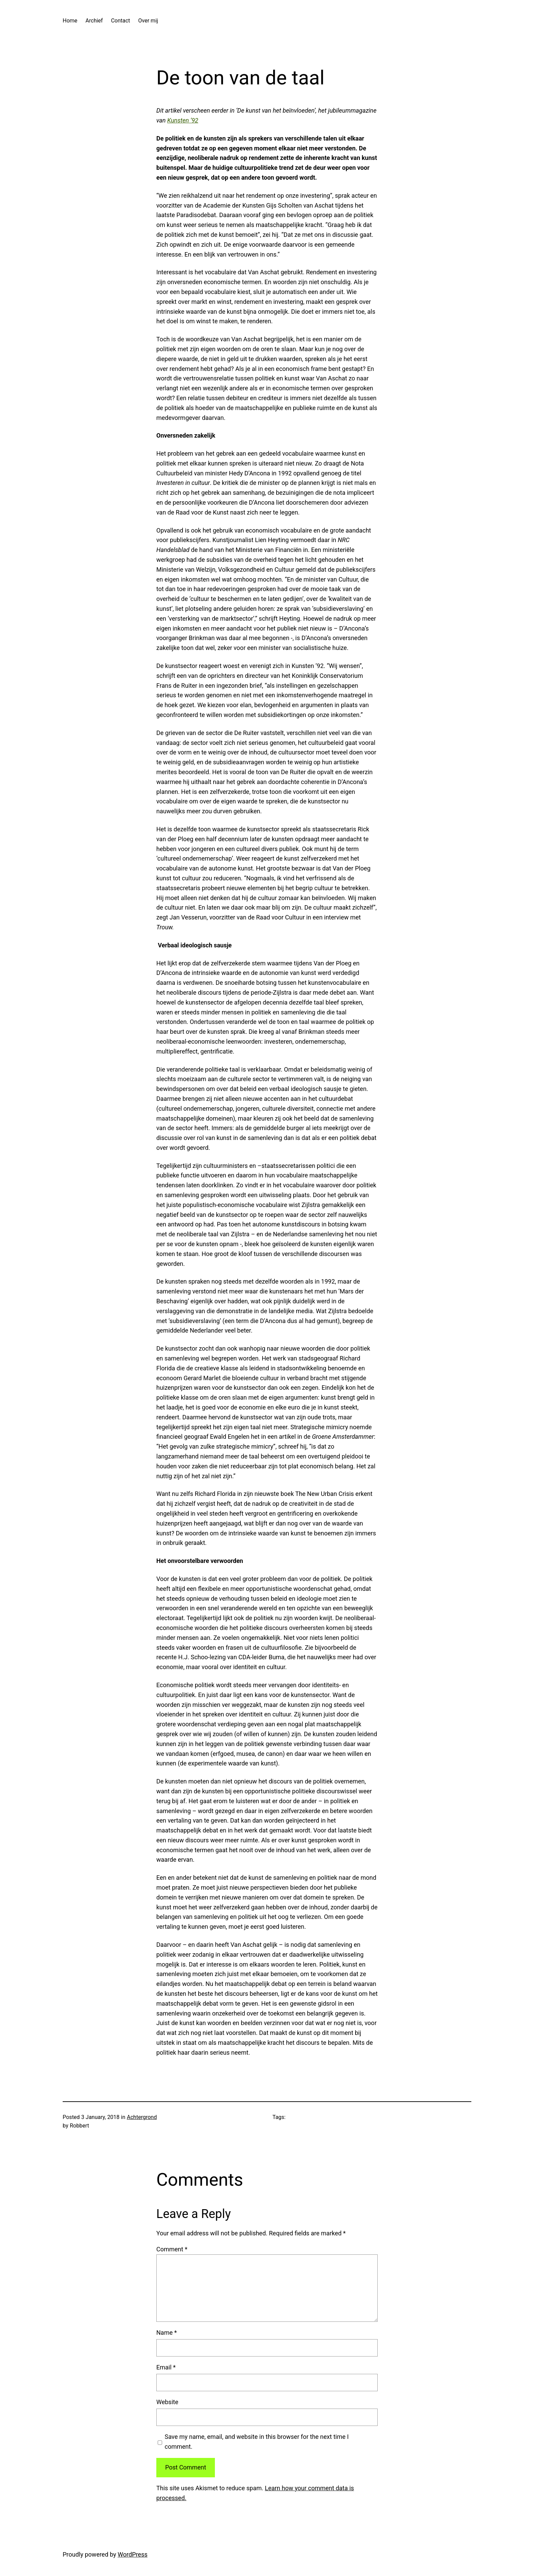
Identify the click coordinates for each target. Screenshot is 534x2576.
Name (166, 2332)
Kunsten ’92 (182, 120)
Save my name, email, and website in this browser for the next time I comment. (257, 2441)
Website (167, 2402)
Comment (171, 2249)
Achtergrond (142, 2117)
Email (166, 2367)
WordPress (132, 2554)
